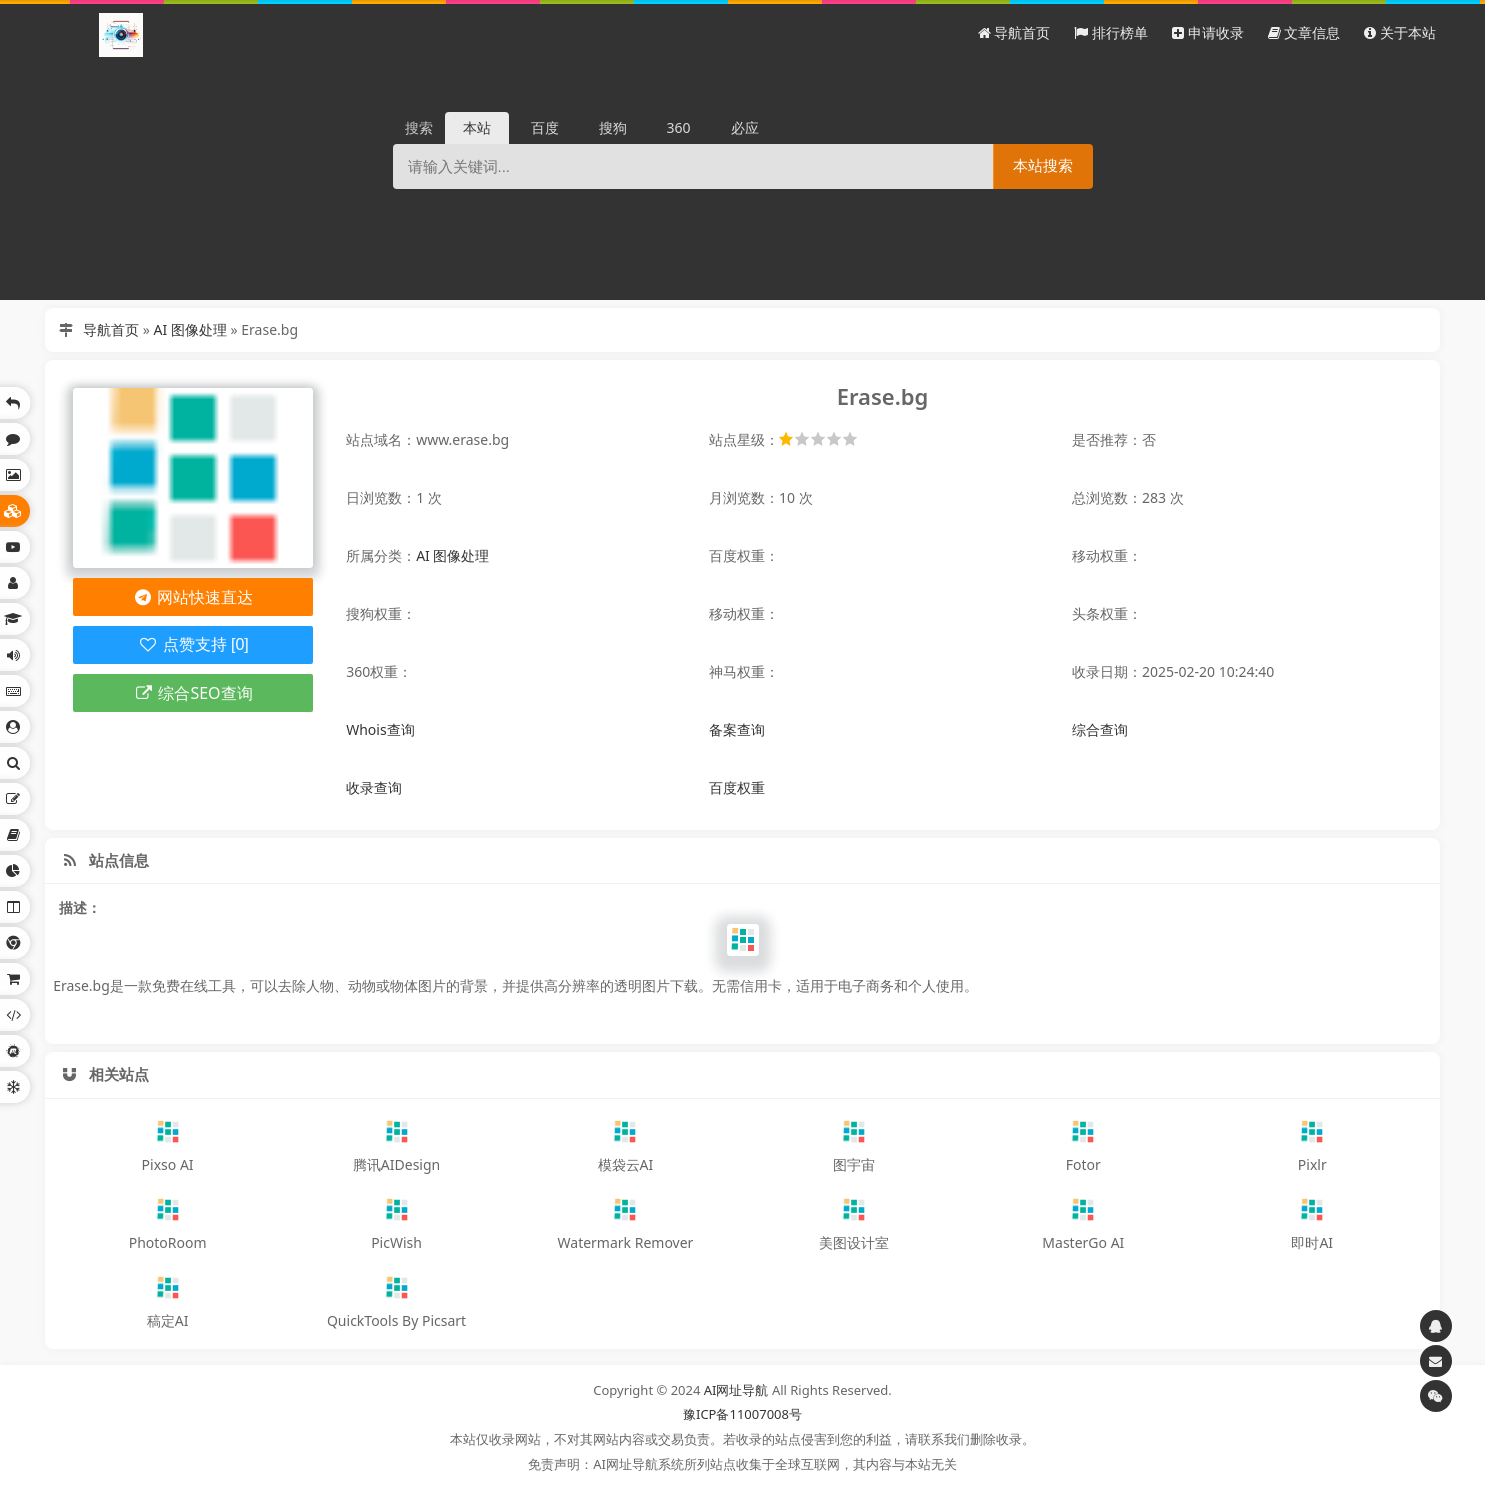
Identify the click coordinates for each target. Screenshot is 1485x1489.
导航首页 (111, 329)
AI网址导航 (736, 1390)
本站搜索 (1043, 165)
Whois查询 (380, 729)
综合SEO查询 (193, 693)
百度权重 (737, 787)
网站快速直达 (193, 597)
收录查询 (374, 787)
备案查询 (737, 729)
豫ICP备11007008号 (742, 1414)
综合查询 (1100, 729)
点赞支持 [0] (193, 644)
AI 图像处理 (190, 329)
